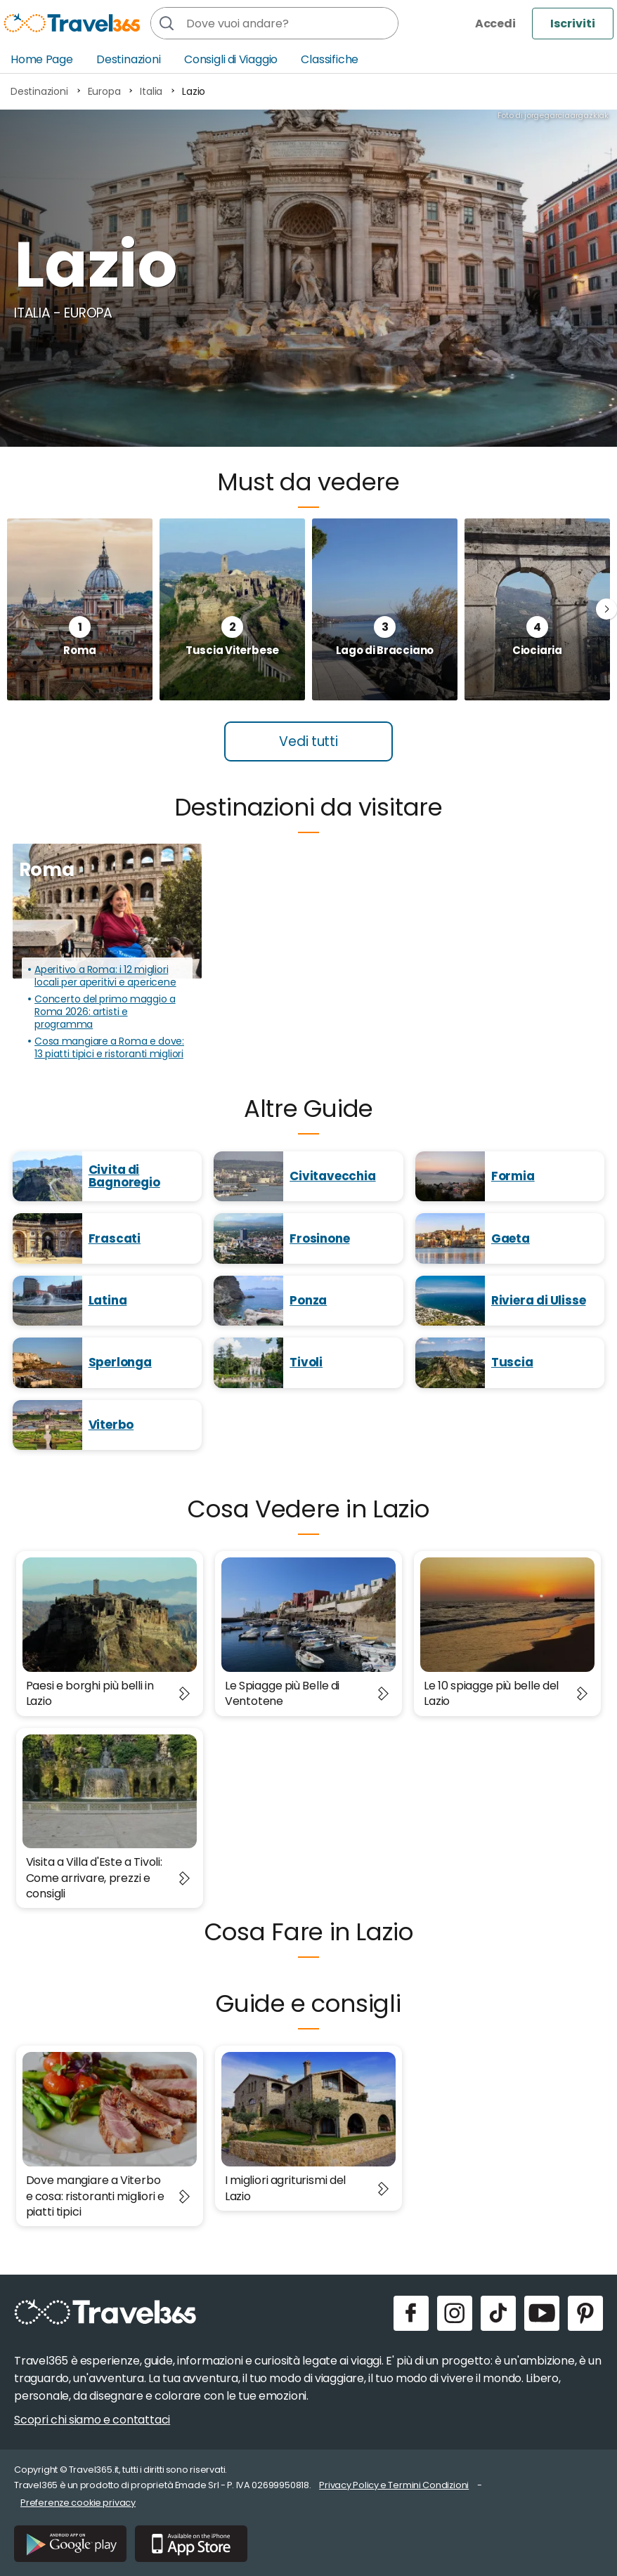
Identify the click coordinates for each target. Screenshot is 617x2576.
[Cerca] (166, 23)
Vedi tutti (308, 741)
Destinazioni (128, 59)
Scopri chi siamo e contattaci (92, 2420)
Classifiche (329, 59)
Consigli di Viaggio (231, 59)
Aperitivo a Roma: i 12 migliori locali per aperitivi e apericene (105, 976)
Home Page (42, 59)
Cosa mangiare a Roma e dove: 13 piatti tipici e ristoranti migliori (109, 1047)
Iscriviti (572, 23)
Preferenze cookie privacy (78, 2503)
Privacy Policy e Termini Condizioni (394, 2485)
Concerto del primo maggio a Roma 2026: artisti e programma (105, 1012)
